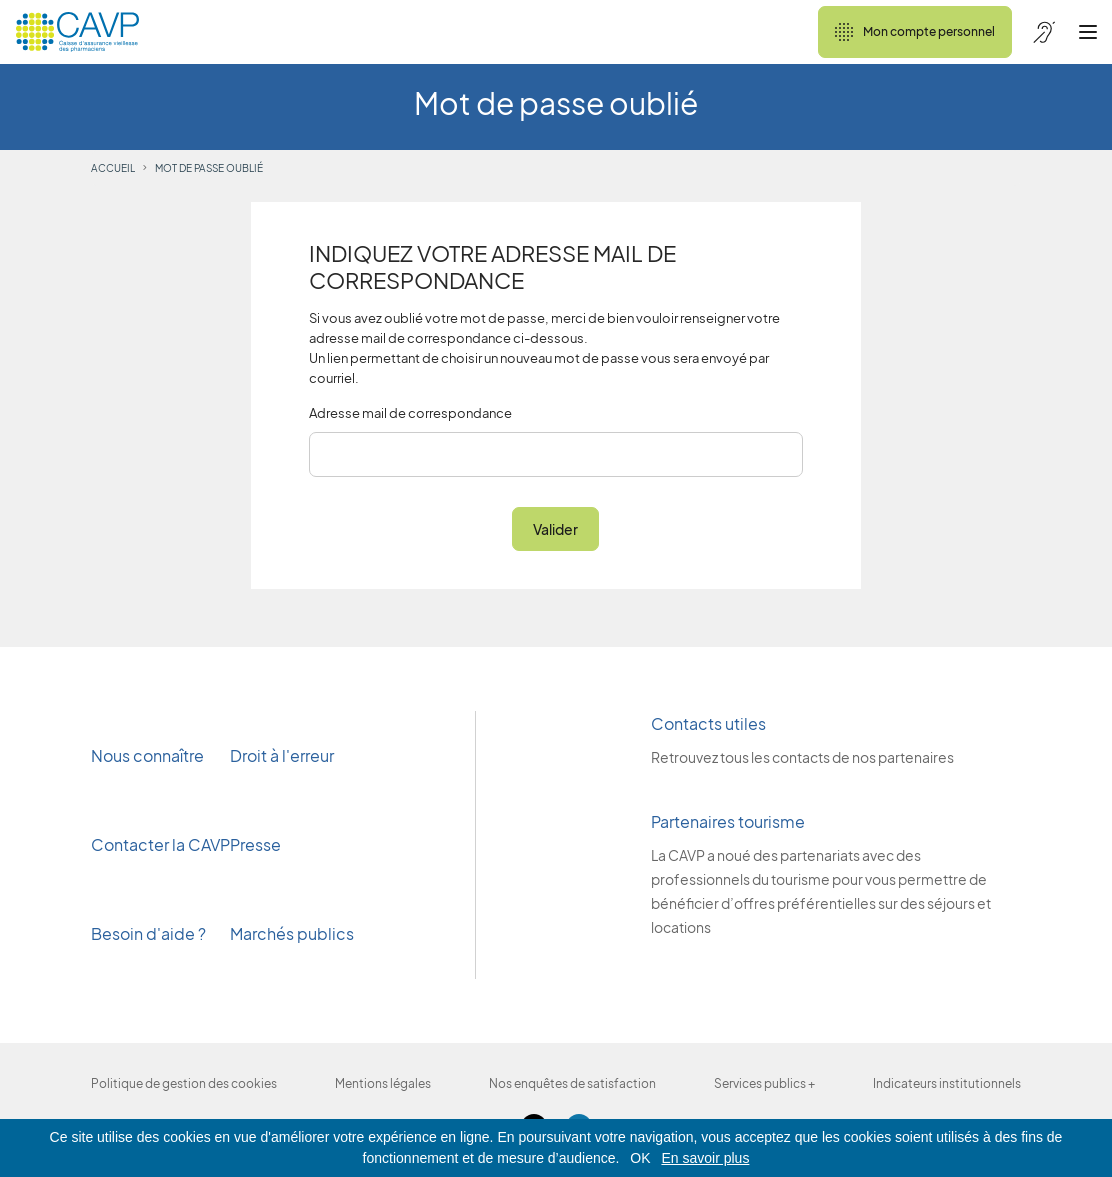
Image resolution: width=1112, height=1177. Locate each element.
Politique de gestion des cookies (184, 1083)
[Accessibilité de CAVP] (1044, 32)
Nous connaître (147, 755)
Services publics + (764, 1083)
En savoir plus (705, 1158)
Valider (555, 529)
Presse (257, 844)
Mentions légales (383, 1083)
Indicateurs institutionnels (947, 1083)
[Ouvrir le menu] (1088, 32)
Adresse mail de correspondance (410, 413)
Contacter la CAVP (160, 844)
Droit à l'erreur (282, 755)
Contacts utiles (708, 723)
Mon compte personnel (915, 32)
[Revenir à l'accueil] (77, 32)
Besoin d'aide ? (148, 933)
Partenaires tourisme (728, 821)
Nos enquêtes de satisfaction (572, 1083)
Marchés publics (292, 933)
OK (640, 1158)
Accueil (113, 168)
